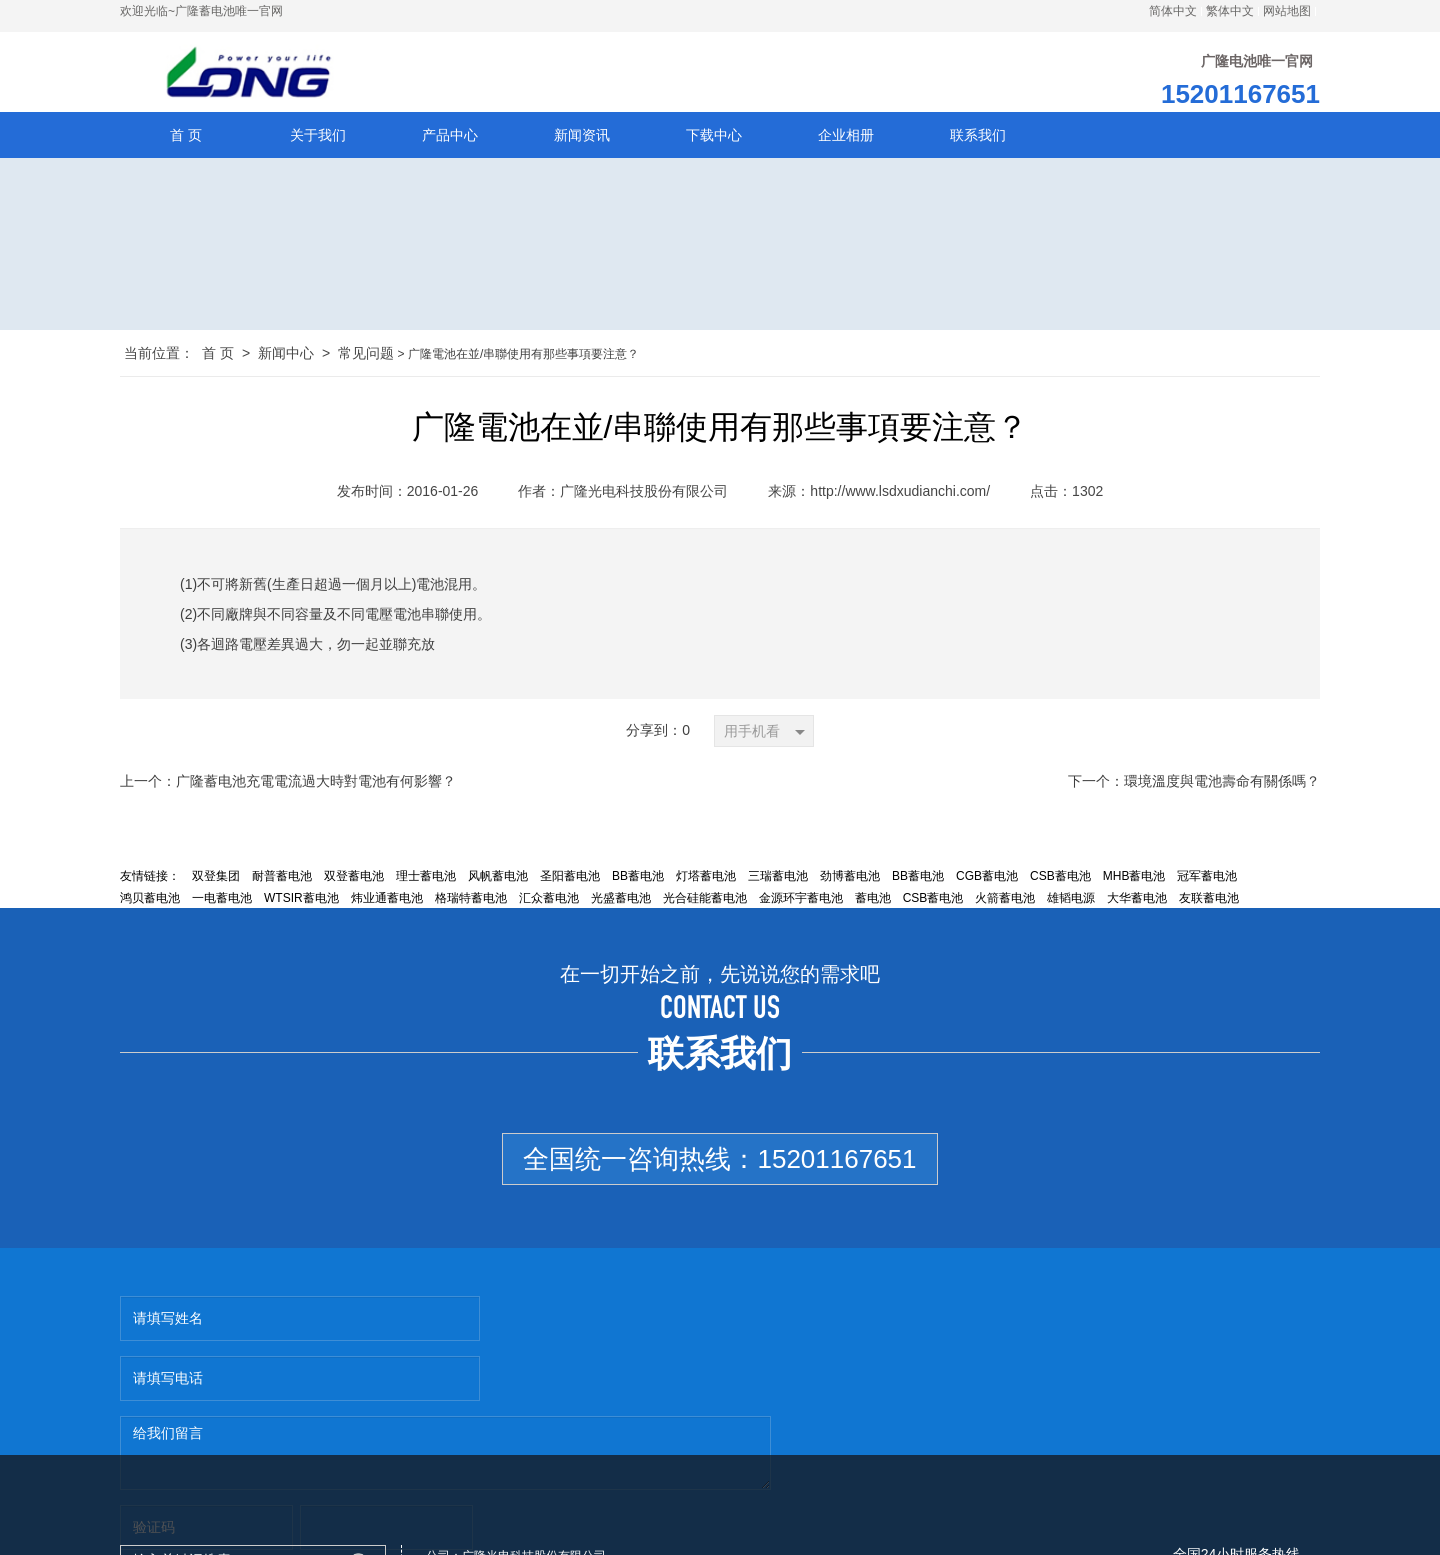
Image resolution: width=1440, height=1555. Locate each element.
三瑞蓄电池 (778, 879)
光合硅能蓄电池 (705, 901)
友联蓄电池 (1209, 901)
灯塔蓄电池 (706, 879)
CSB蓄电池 (1060, 879)
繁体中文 (1230, 11)
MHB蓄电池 (1134, 879)
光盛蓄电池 (621, 901)
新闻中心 (286, 356)
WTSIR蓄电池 (301, 901)
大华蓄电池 (1137, 901)
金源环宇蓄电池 (801, 901)
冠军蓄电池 (1207, 879)
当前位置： (159, 356)
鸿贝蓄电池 (150, 901)
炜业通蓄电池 (387, 901)
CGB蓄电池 (987, 879)
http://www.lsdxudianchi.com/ (900, 494)
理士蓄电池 (426, 879)
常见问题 (366, 356)
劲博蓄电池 (850, 879)
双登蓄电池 (354, 879)
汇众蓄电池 (549, 901)
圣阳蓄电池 (570, 879)
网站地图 (1287, 11)
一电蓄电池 (222, 901)
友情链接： (150, 879)
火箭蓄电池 (1005, 901)
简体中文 (1173, 11)
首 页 (218, 356)
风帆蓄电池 (498, 879)
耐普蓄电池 (282, 879)
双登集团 (216, 879)
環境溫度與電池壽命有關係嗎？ (1222, 784)
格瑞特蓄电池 (471, 901)
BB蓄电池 (638, 879)
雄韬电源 (1071, 901)
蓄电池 (873, 901)
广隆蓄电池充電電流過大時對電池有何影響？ (316, 784)
